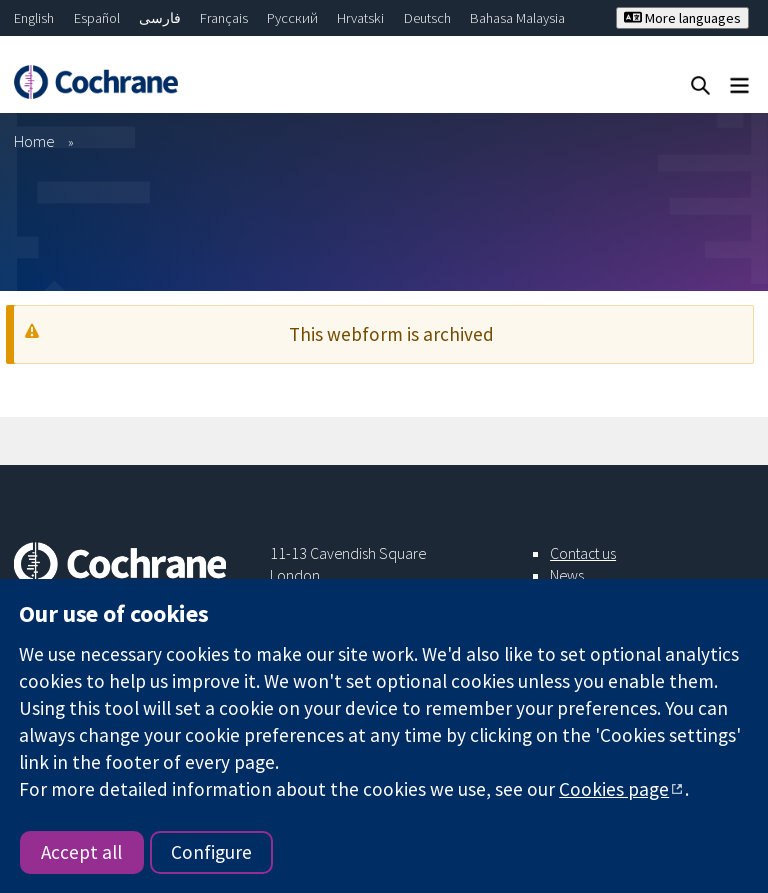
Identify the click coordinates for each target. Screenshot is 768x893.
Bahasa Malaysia (517, 18)
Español (97, 18)
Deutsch (427, 18)
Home (34, 141)
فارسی (160, 18)
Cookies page (614, 789)
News (567, 575)
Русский (292, 18)
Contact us (583, 553)
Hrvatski (360, 18)
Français (224, 18)
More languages (682, 18)
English (34, 18)
